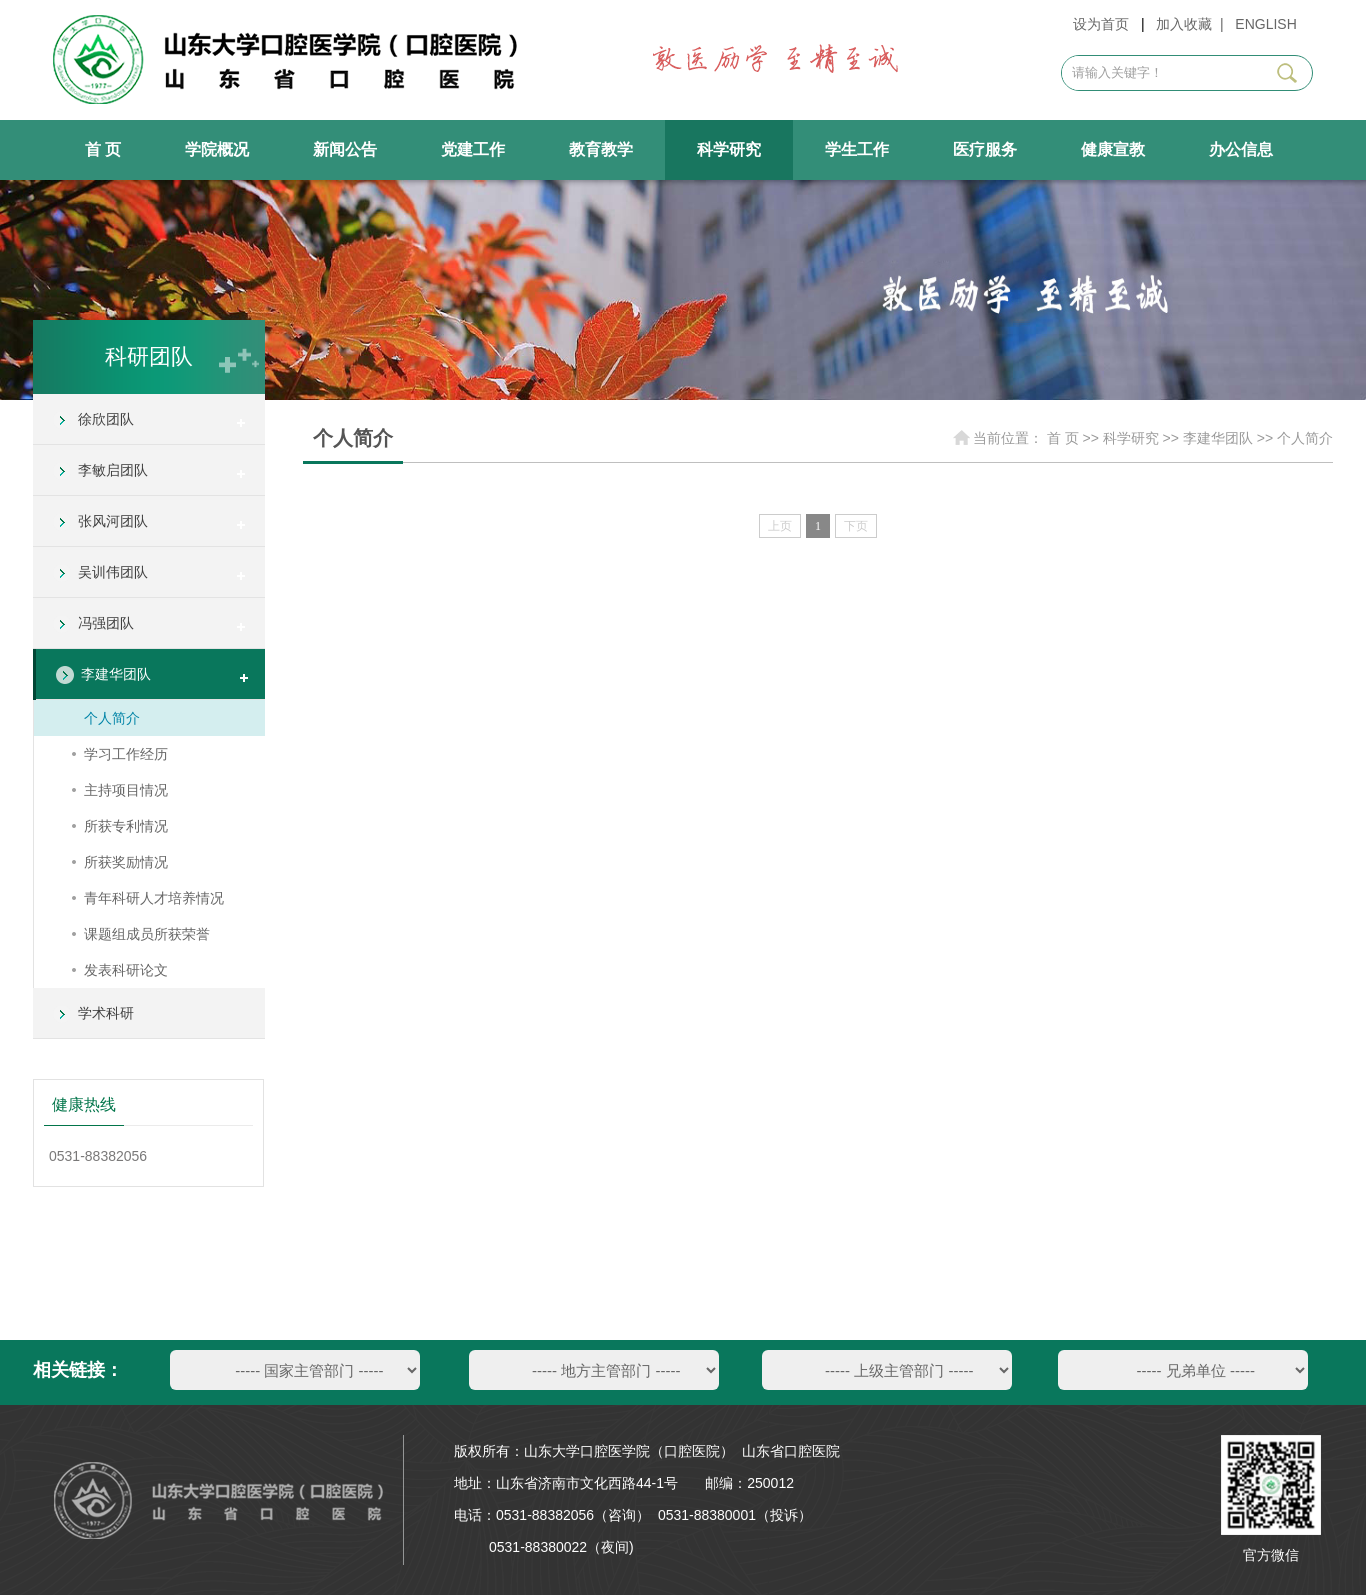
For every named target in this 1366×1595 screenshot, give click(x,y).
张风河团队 (113, 521)
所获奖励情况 (126, 862)
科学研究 (729, 149)
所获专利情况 (126, 826)
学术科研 (106, 1013)
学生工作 (857, 149)
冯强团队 (106, 623)
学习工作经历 (126, 754)
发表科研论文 (126, 970)
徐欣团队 (106, 419)
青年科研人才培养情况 (154, 898)
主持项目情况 (126, 790)
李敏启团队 (113, 470)
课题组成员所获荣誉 (147, 934)
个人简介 (112, 718)
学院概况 (217, 149)
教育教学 (601, 149)
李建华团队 (116, 674)
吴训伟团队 (113, 572)
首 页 (103, 149)
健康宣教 (1113, 149)
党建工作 (473, 149)
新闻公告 (345, 149)
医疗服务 (985, 149)
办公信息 (1241, 149)
